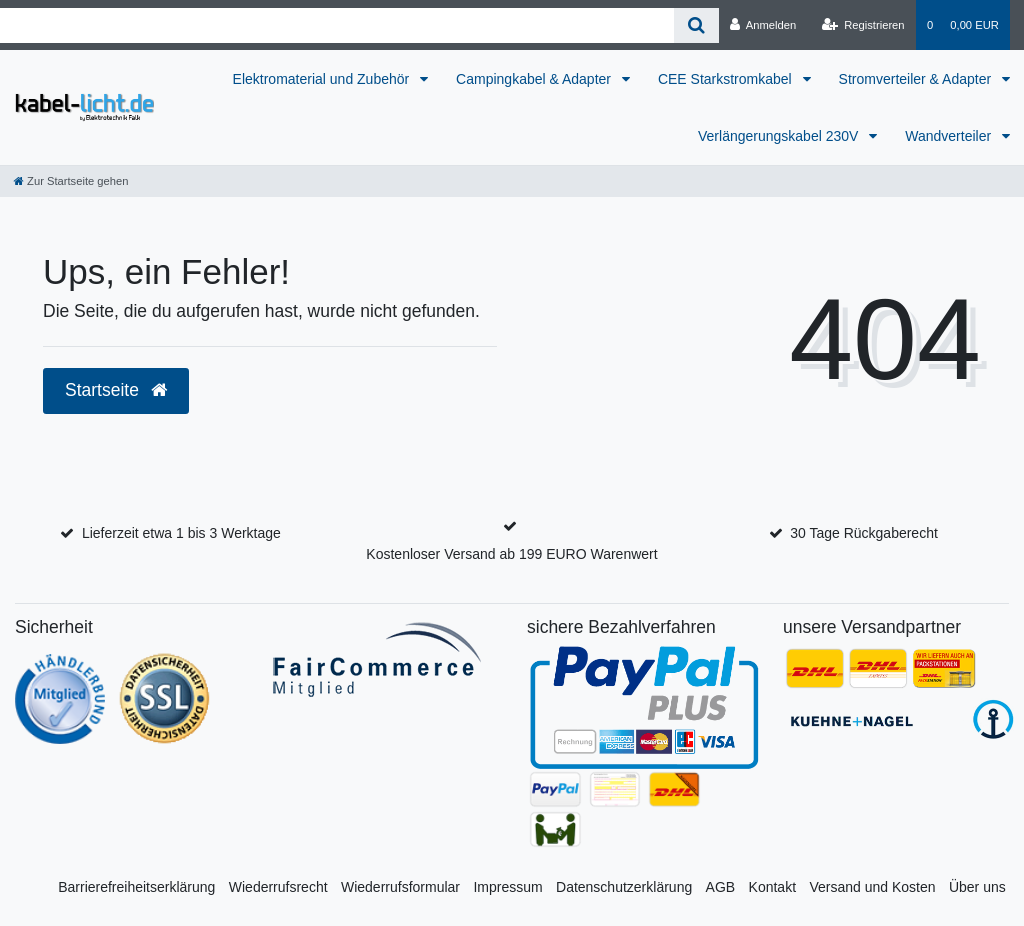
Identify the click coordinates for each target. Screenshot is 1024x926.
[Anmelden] (763, 25)
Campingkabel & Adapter (535, 79)
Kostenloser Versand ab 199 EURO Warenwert (511, 554)
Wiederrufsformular (400, 887)
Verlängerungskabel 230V (780, 136)
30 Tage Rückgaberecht (864, 533)
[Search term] (337, 25)
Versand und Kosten (872, 887)
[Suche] (696, 25)
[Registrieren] (862, 25)
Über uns (977, 887)
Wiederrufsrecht (278, 887)
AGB (721, 887)
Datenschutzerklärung (624, 887)
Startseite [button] (116, 390)
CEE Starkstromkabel (727, 79)
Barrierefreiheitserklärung (136, 887)
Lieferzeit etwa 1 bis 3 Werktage (181, 533)
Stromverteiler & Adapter (917, 79)
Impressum (507, 887)
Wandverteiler (950, 136)
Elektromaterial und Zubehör (323, 79)
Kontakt (772, 887)
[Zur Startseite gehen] (71, 181)
